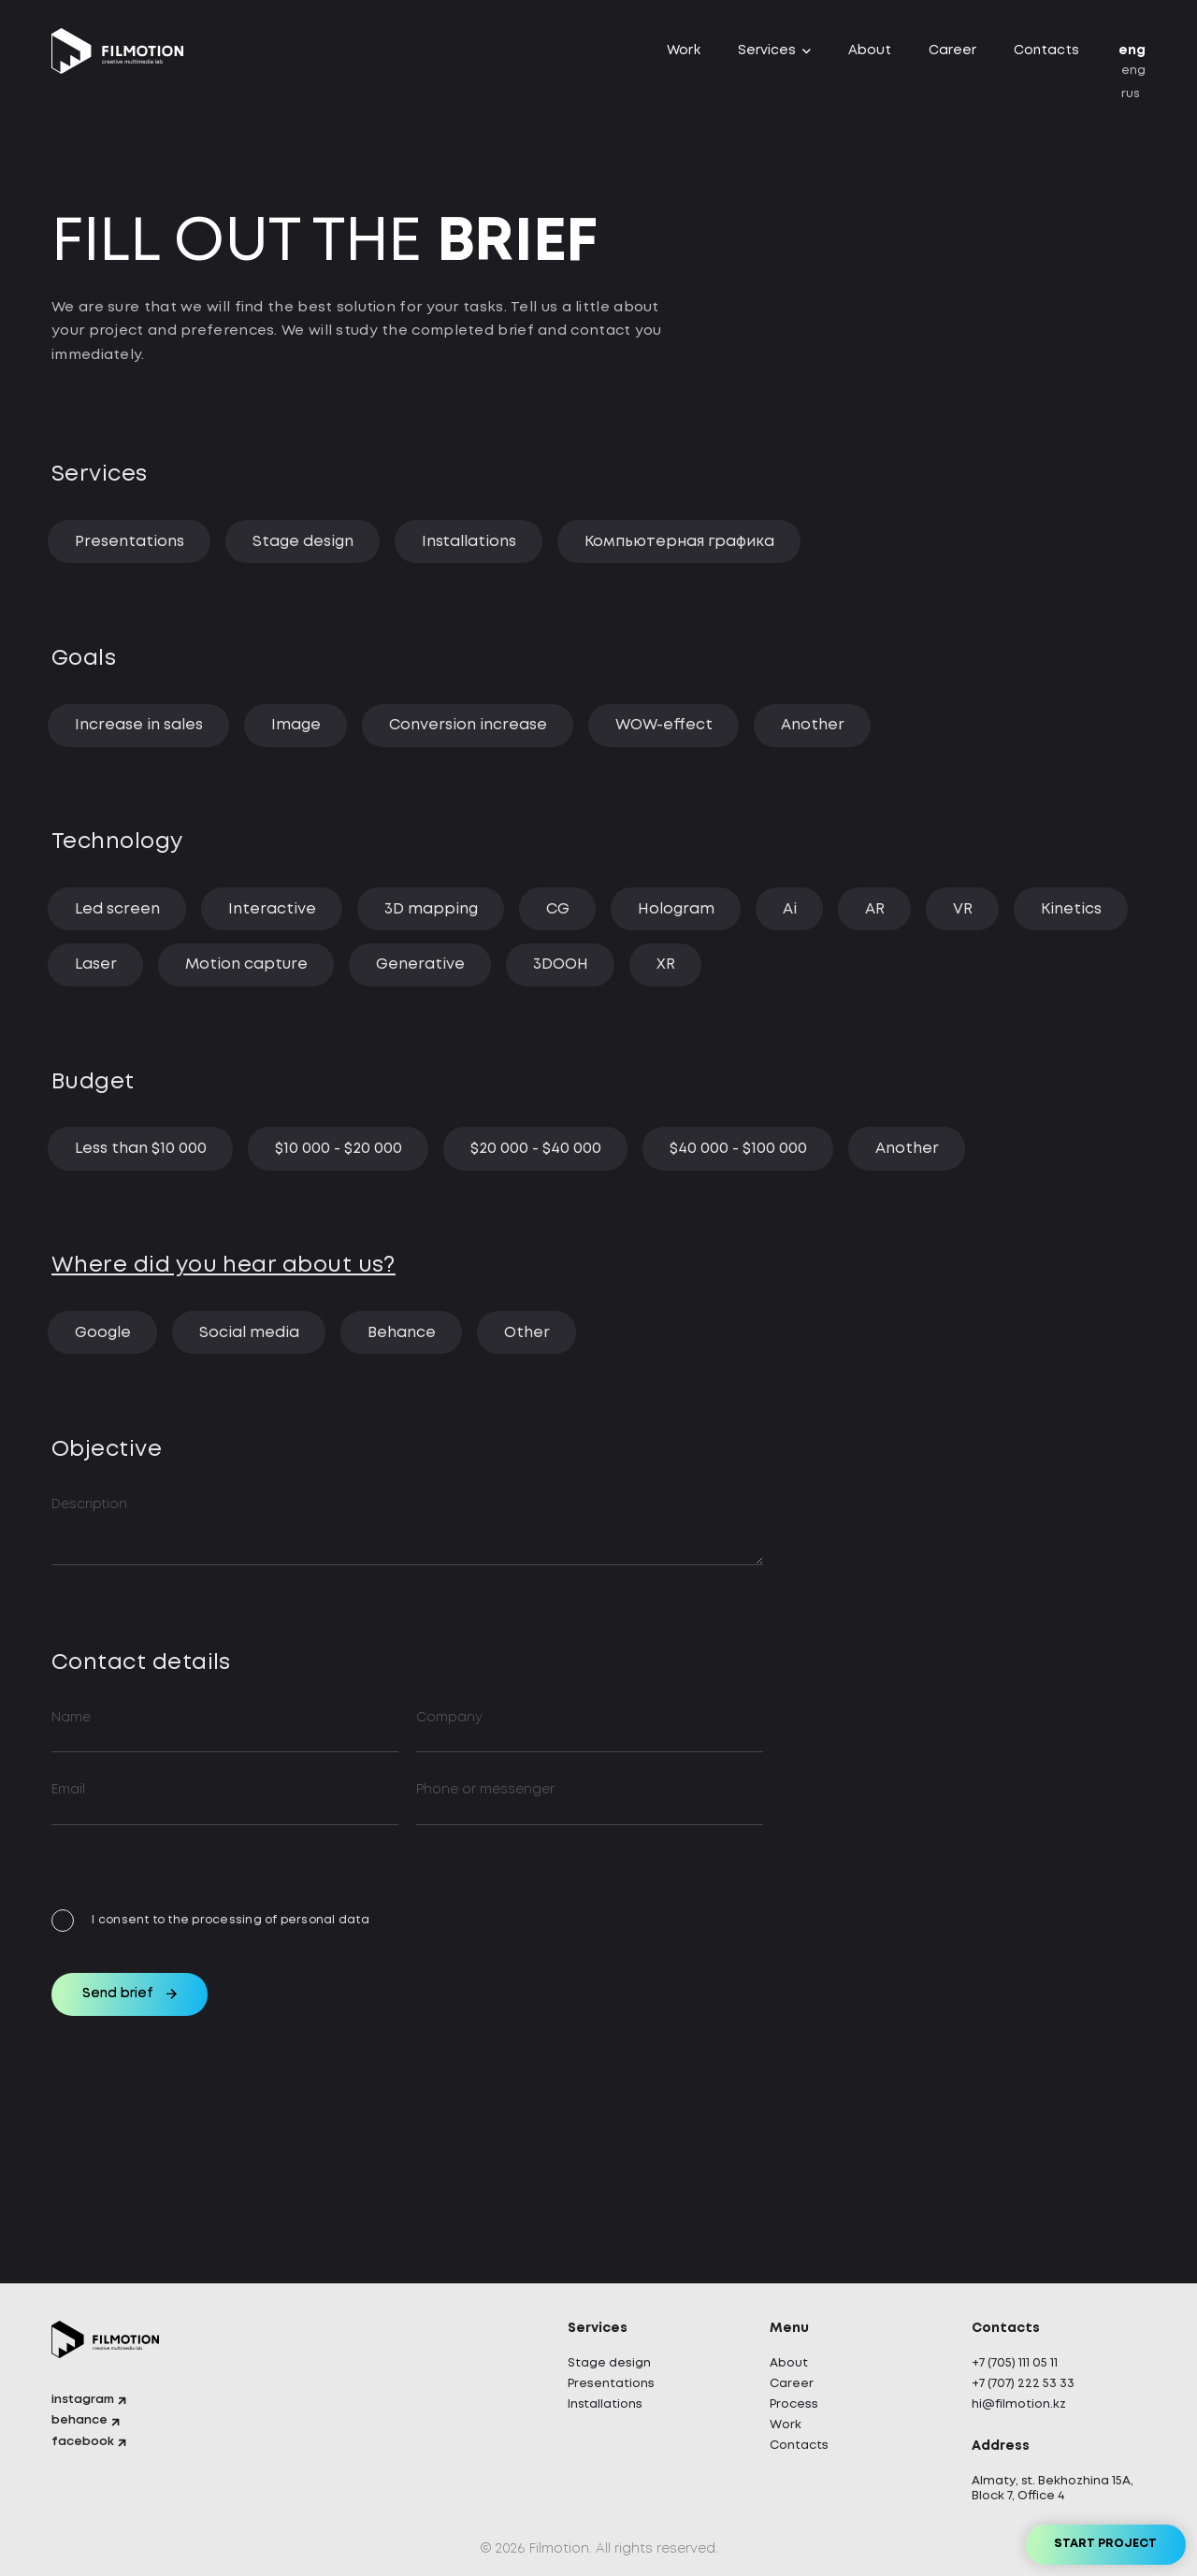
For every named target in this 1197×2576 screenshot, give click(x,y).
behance (82, 2422)
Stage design (613, 2359)
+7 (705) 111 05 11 (1020, 2359)
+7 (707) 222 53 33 (1029, 2380)
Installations (608, 2402)
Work (683, 57)
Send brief (142, 2103)
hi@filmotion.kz (1023, 2402)
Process (798, 2402)
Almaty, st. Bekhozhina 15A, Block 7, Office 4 (1046, 2487)
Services (767, 57)
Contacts (1046, 57)
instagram (87, 2400)
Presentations (616, 2380)
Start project (1085, 2533)
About (869, 57)
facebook (86, 2445)
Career (952, 57)
